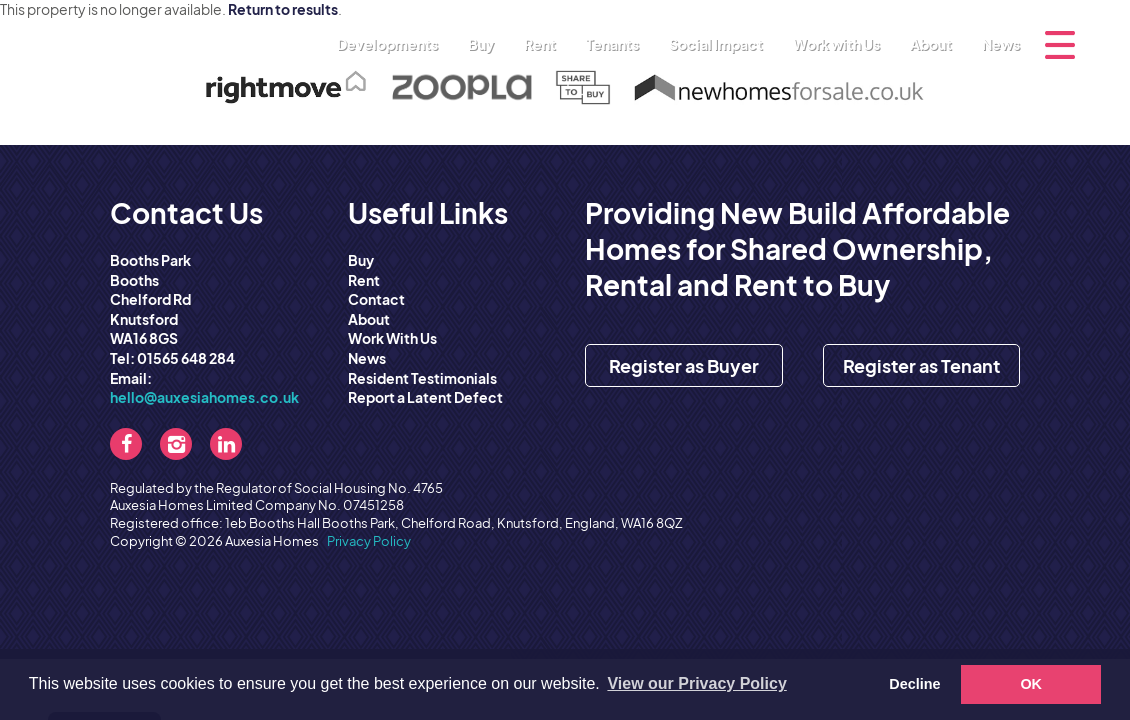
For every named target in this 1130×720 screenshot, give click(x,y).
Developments (392, 44)
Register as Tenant (921, 365)
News (1001, 44)
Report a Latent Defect (425, 397)
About (936, 44)
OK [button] (1031, 684)
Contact (376, 299)
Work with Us (841, 44)
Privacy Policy (369, 541)
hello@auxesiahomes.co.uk (204, 397)
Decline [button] (914, 684)
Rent (545, 44)
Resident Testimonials (422, 378)
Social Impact (721, 44)
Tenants (617, 44)
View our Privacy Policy (696, 683)
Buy (486, 44)
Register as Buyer (684, 365)
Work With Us (392, 338)
